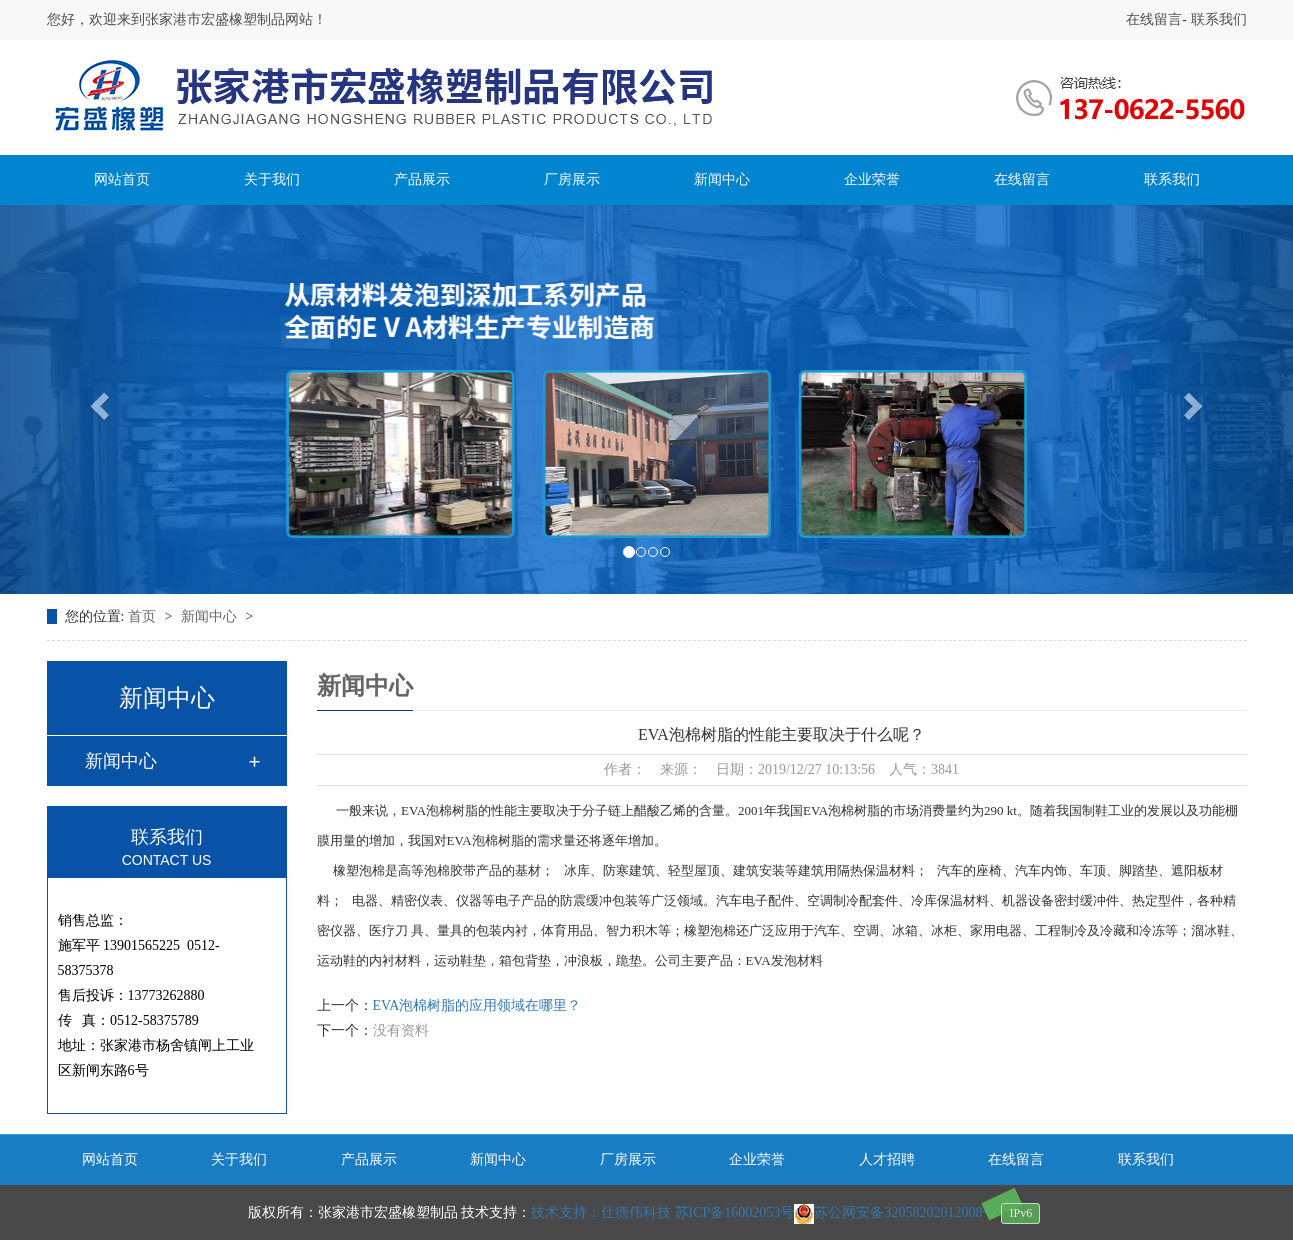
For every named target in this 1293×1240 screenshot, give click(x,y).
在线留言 (1154, 19)
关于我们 (272, 179)
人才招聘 (887, 1159)
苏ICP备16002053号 (735, 1212)
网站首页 (122, 179)
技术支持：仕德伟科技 (601, 1212)
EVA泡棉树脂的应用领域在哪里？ (477, 1005)
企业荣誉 (872, 179)
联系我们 (1217, 19)
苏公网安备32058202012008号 (895, 1212)
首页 (144, 616)
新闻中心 (722, 179)
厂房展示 (572, 179)
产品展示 (422, 179)
